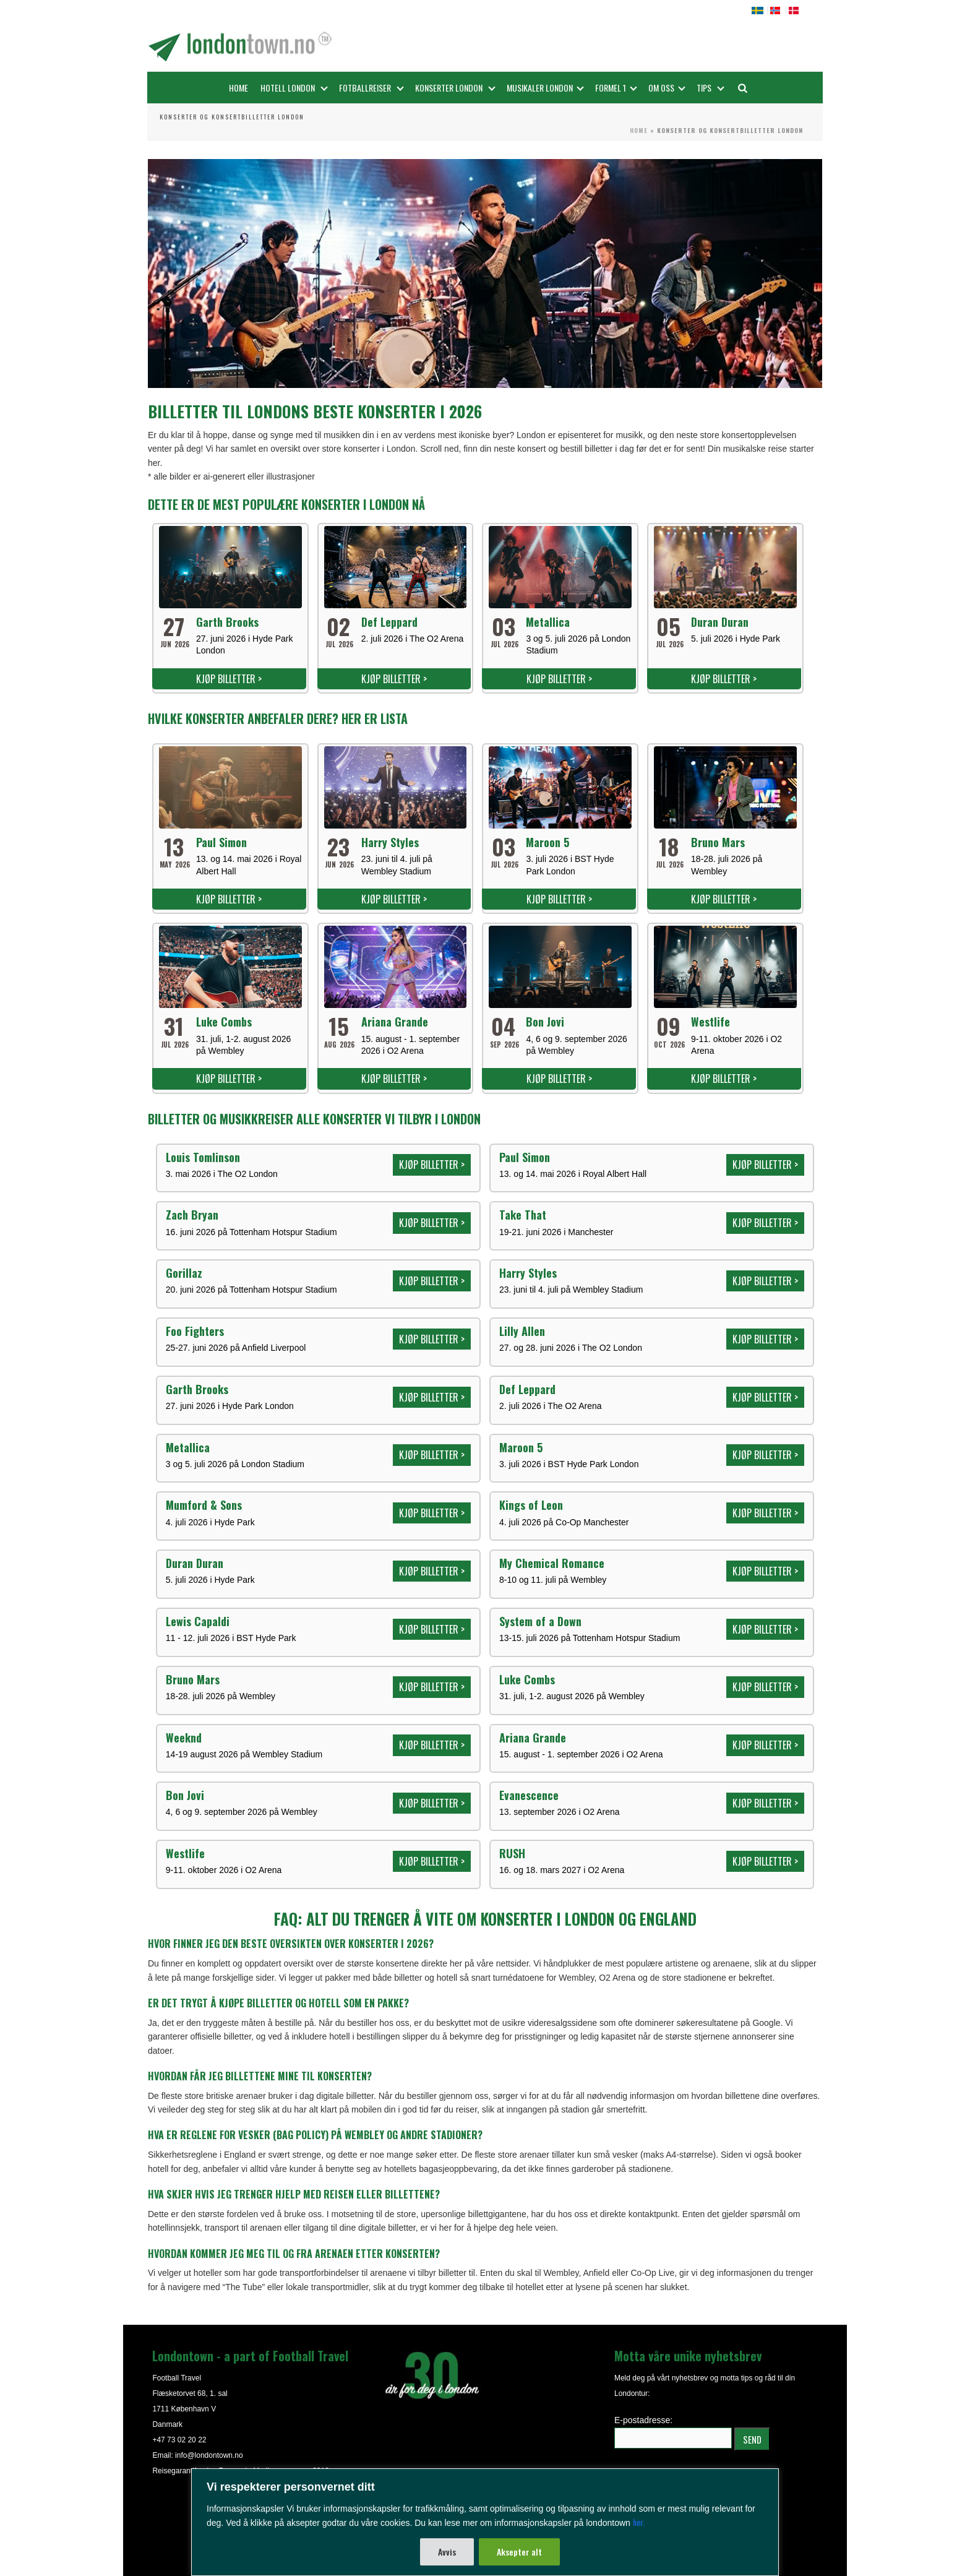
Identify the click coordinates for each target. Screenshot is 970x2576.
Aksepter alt (519, 2551)
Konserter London (455, 87)
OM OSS (666, 87)
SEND (752, 2439)
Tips (710, 87)
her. (639, 2521)
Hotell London (294, 87)
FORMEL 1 (616, 87)
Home (238, 87)
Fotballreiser (371, 87)
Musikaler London (545, 87)
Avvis (447, 2551)
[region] (485, 2522)
